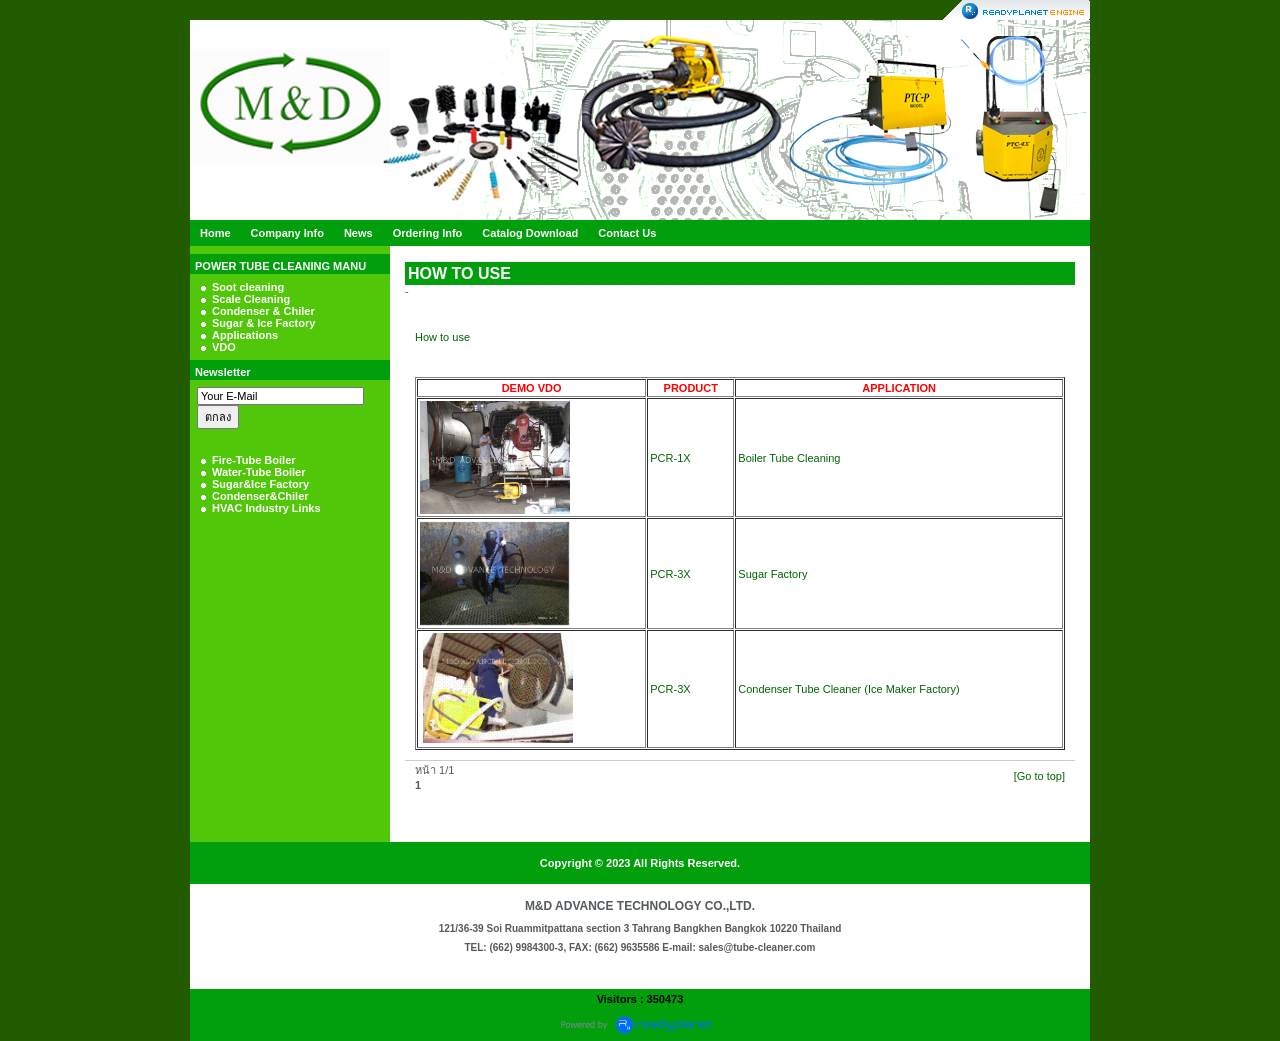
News (358, 233)
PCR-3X (670, 574)
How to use (442, 337)
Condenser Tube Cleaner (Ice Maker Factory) (848, 689)
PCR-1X (670, 458)
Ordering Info (428, 233)
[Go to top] (1039, 776)
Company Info (287, 233)
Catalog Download (530, 233)
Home (215, 233)
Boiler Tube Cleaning (789, 458)
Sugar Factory (772, 574)
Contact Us (627, 233)
